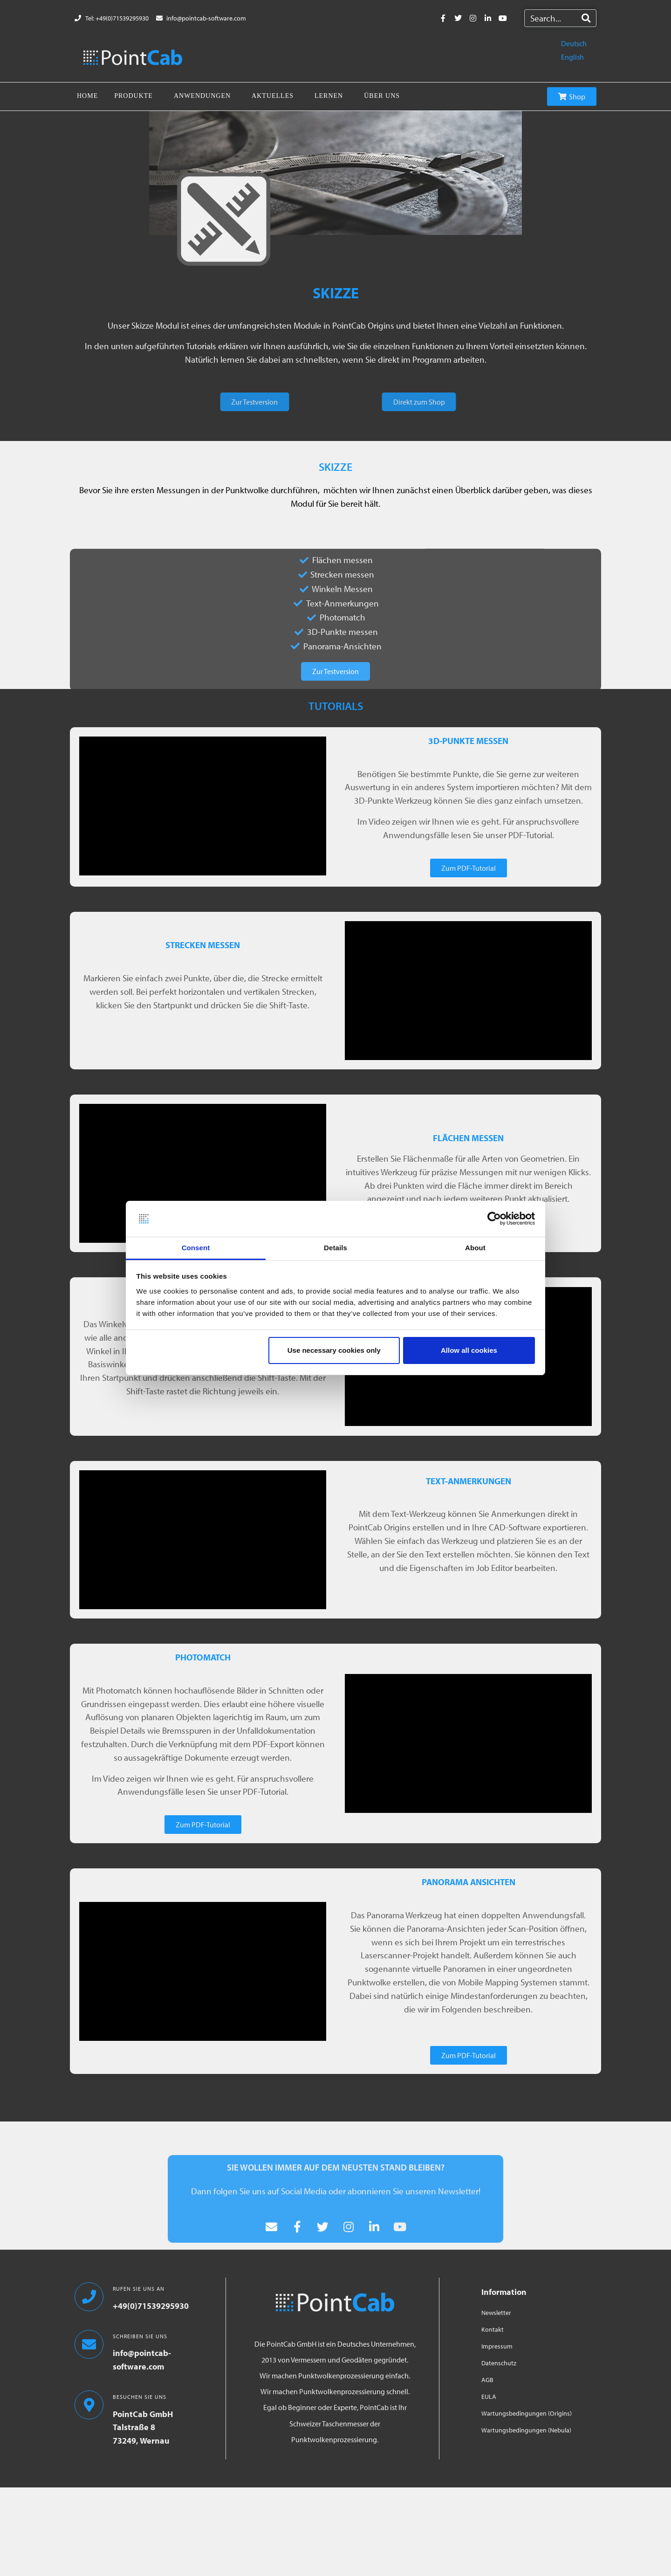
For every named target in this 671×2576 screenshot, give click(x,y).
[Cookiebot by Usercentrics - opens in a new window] (494, 1219)
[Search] (586, 18)
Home (87, 95)
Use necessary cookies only (334, 1350)
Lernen (329, 95)
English (572, 57)
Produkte (133, 95)
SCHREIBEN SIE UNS (140, 2336)
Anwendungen (202, 95)
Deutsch (574, 43)
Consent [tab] (196, 1248)
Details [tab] (335, 1248)
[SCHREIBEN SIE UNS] (89, 2344)
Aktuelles (273, 95)
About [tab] (475, 1248)
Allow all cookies (469, 1350)
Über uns (382, 95)
